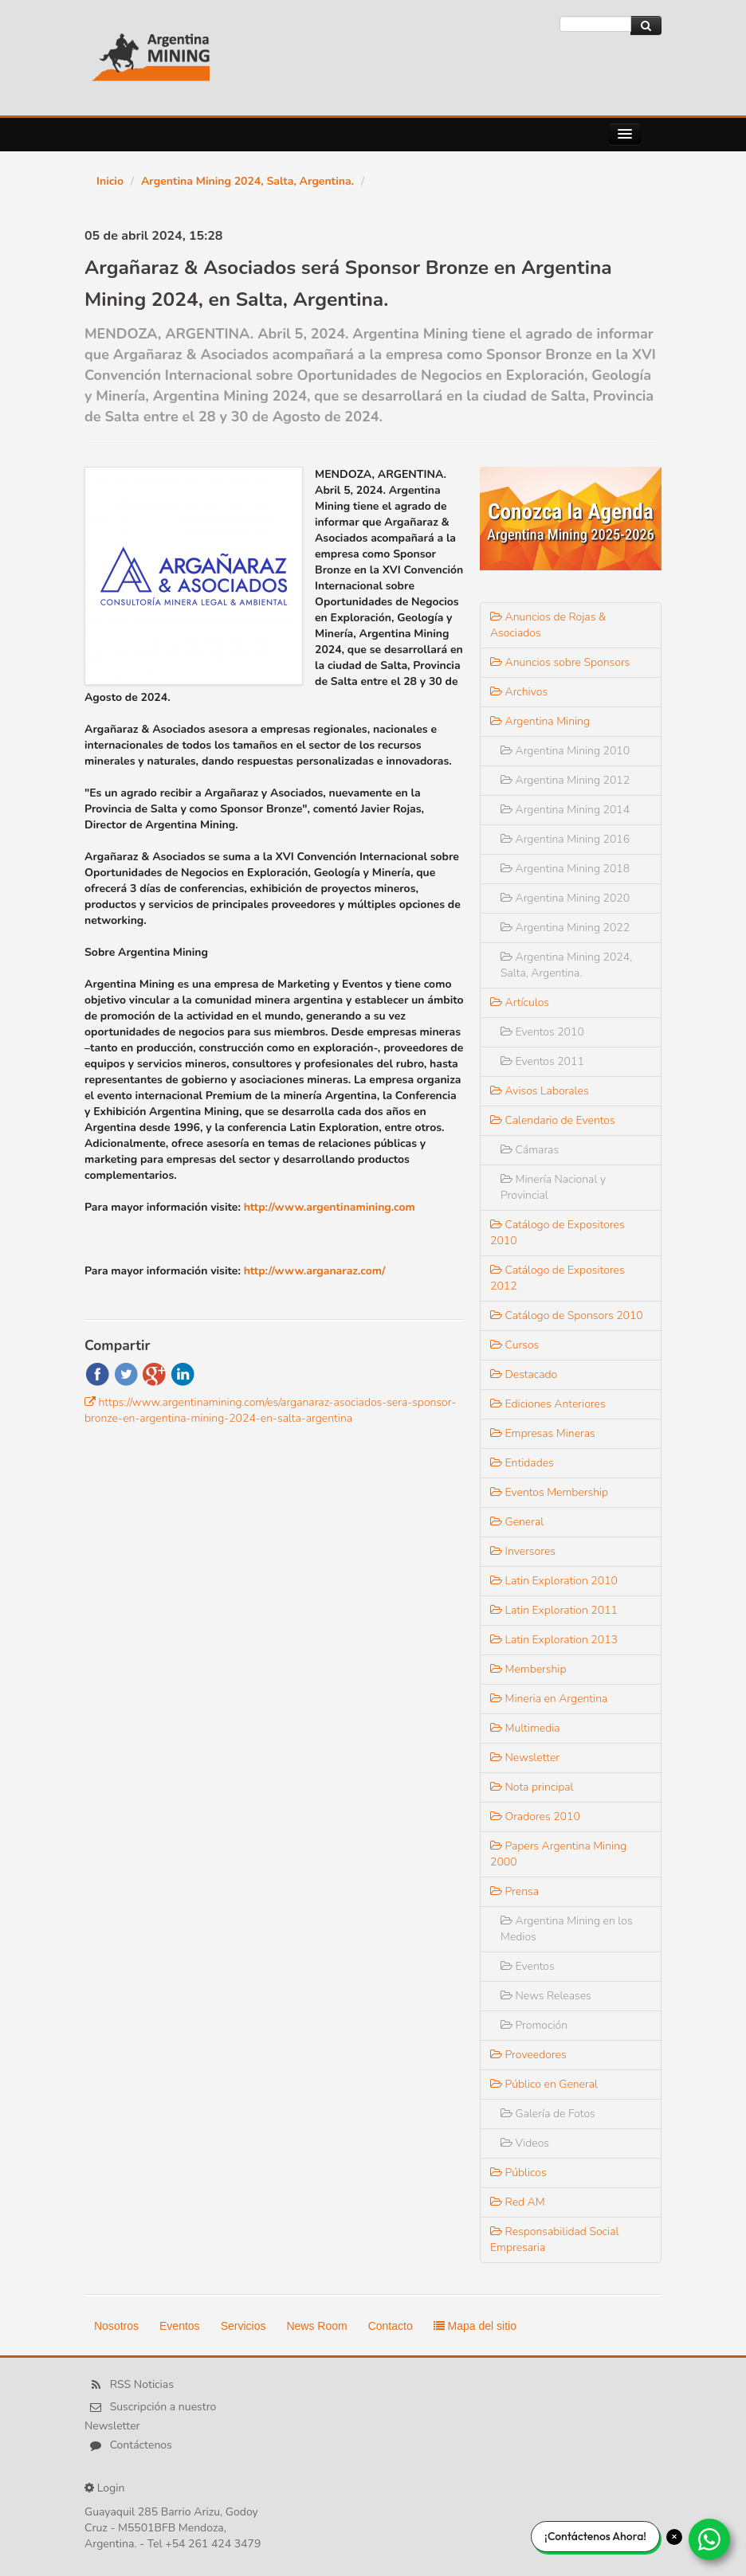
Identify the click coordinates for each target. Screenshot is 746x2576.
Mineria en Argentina (548, 1698)
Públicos (518, 2172)
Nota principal (532, 1787)
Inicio (110, 181)
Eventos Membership (549, 1492)
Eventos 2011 (542, 1061)
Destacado (523, 1374)
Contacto (390, 2326)
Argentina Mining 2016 (565, 839)
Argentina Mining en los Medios (567, 1928)
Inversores (523, 1551)
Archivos (519, 691)
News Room (316, 2326)
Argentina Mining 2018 (565, 868)
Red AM (517, 2202)
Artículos (519, 1002)
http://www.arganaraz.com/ (314, 1270)
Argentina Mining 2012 (565, 780)
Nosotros (116, 2326)
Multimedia (525, 1728)
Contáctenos (141, 2445)
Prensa (514, 1891)
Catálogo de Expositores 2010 (557, 1232)
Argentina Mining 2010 (565, 750)
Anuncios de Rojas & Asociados (548, 624)
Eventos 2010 (542, 1031)
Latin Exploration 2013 (554, 1639)
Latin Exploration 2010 (554, 1580)
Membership (528, 1669)
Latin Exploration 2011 (554, 1610)
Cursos (514, 1345)
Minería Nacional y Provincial (553, 1187)
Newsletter (525, 1757)
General (517, 1521)
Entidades (522, 1462)
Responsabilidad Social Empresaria (554, 2239)
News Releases (546, 1995)
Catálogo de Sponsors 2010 (566, 1315)
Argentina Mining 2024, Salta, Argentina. (247, 181)
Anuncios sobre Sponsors (560, 662)
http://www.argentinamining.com (329, 1207)
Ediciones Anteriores (548, 1403)
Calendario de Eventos (552, 1120)
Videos (525, 2143)
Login (111, 2488)
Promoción (534, 2025)
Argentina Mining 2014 (565, 809)
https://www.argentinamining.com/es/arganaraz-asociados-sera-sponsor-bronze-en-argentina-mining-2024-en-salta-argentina (270, 1410)
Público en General (544, 2084)
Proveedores (528, 2054)
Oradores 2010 (535, 1816)
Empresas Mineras (542, 1433)
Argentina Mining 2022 (565, 927)
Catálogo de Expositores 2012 (557, 1278)
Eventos (528, 1966)
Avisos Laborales (539, 1090)
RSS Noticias (142, 2385)
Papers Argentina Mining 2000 (558, 1853)
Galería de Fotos (548, 2113)
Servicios (243, 2326)
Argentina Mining (540, 721)
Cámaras (530, 1149)
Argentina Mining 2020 (565, 898)
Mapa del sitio (475, 2326)
